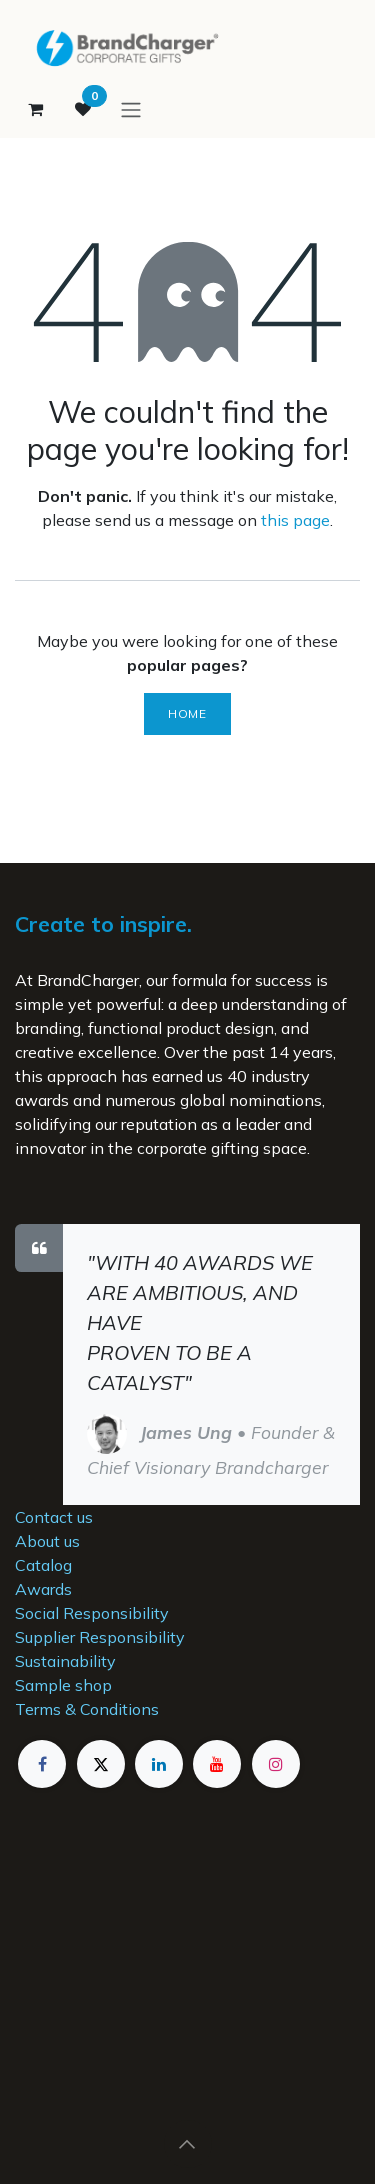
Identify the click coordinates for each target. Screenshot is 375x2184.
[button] (188, 2144)
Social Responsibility (92, 1613)
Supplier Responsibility (100, 1637)
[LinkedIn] (159, 1764)
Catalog (43, 1565)
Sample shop (63, 1685)
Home (187, 713)
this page (295, 520)
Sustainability (65, 1661)
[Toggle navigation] (131, 109)
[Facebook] (42, 1764)
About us (47, 1541)
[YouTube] (217, 1764)
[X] (101, 1764)
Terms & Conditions (87, 1709)
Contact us (54, 1517)
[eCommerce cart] (35, 109)
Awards (43, 1589)
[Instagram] (276, 1764)
